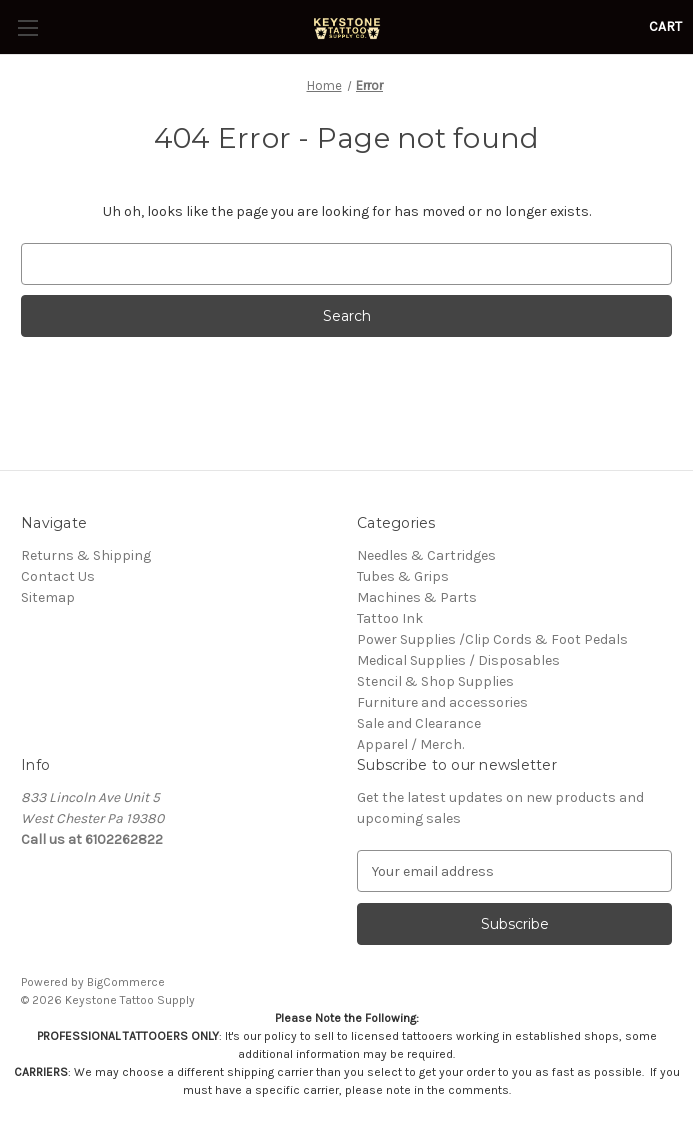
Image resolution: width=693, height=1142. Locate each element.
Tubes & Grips (403, 576)
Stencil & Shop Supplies (435, 681)
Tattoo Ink (390, 618)
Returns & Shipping (86, 555)
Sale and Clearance (419, 723)
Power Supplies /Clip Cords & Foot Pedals (492, 639)
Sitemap (48, 597)
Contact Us (58, 576)
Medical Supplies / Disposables (458, 660)
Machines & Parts (417, 597)
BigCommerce (126, 982)
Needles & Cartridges (426, 555)
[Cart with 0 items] (665, 26)
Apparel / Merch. (410, 744)
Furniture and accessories (442, 702)
